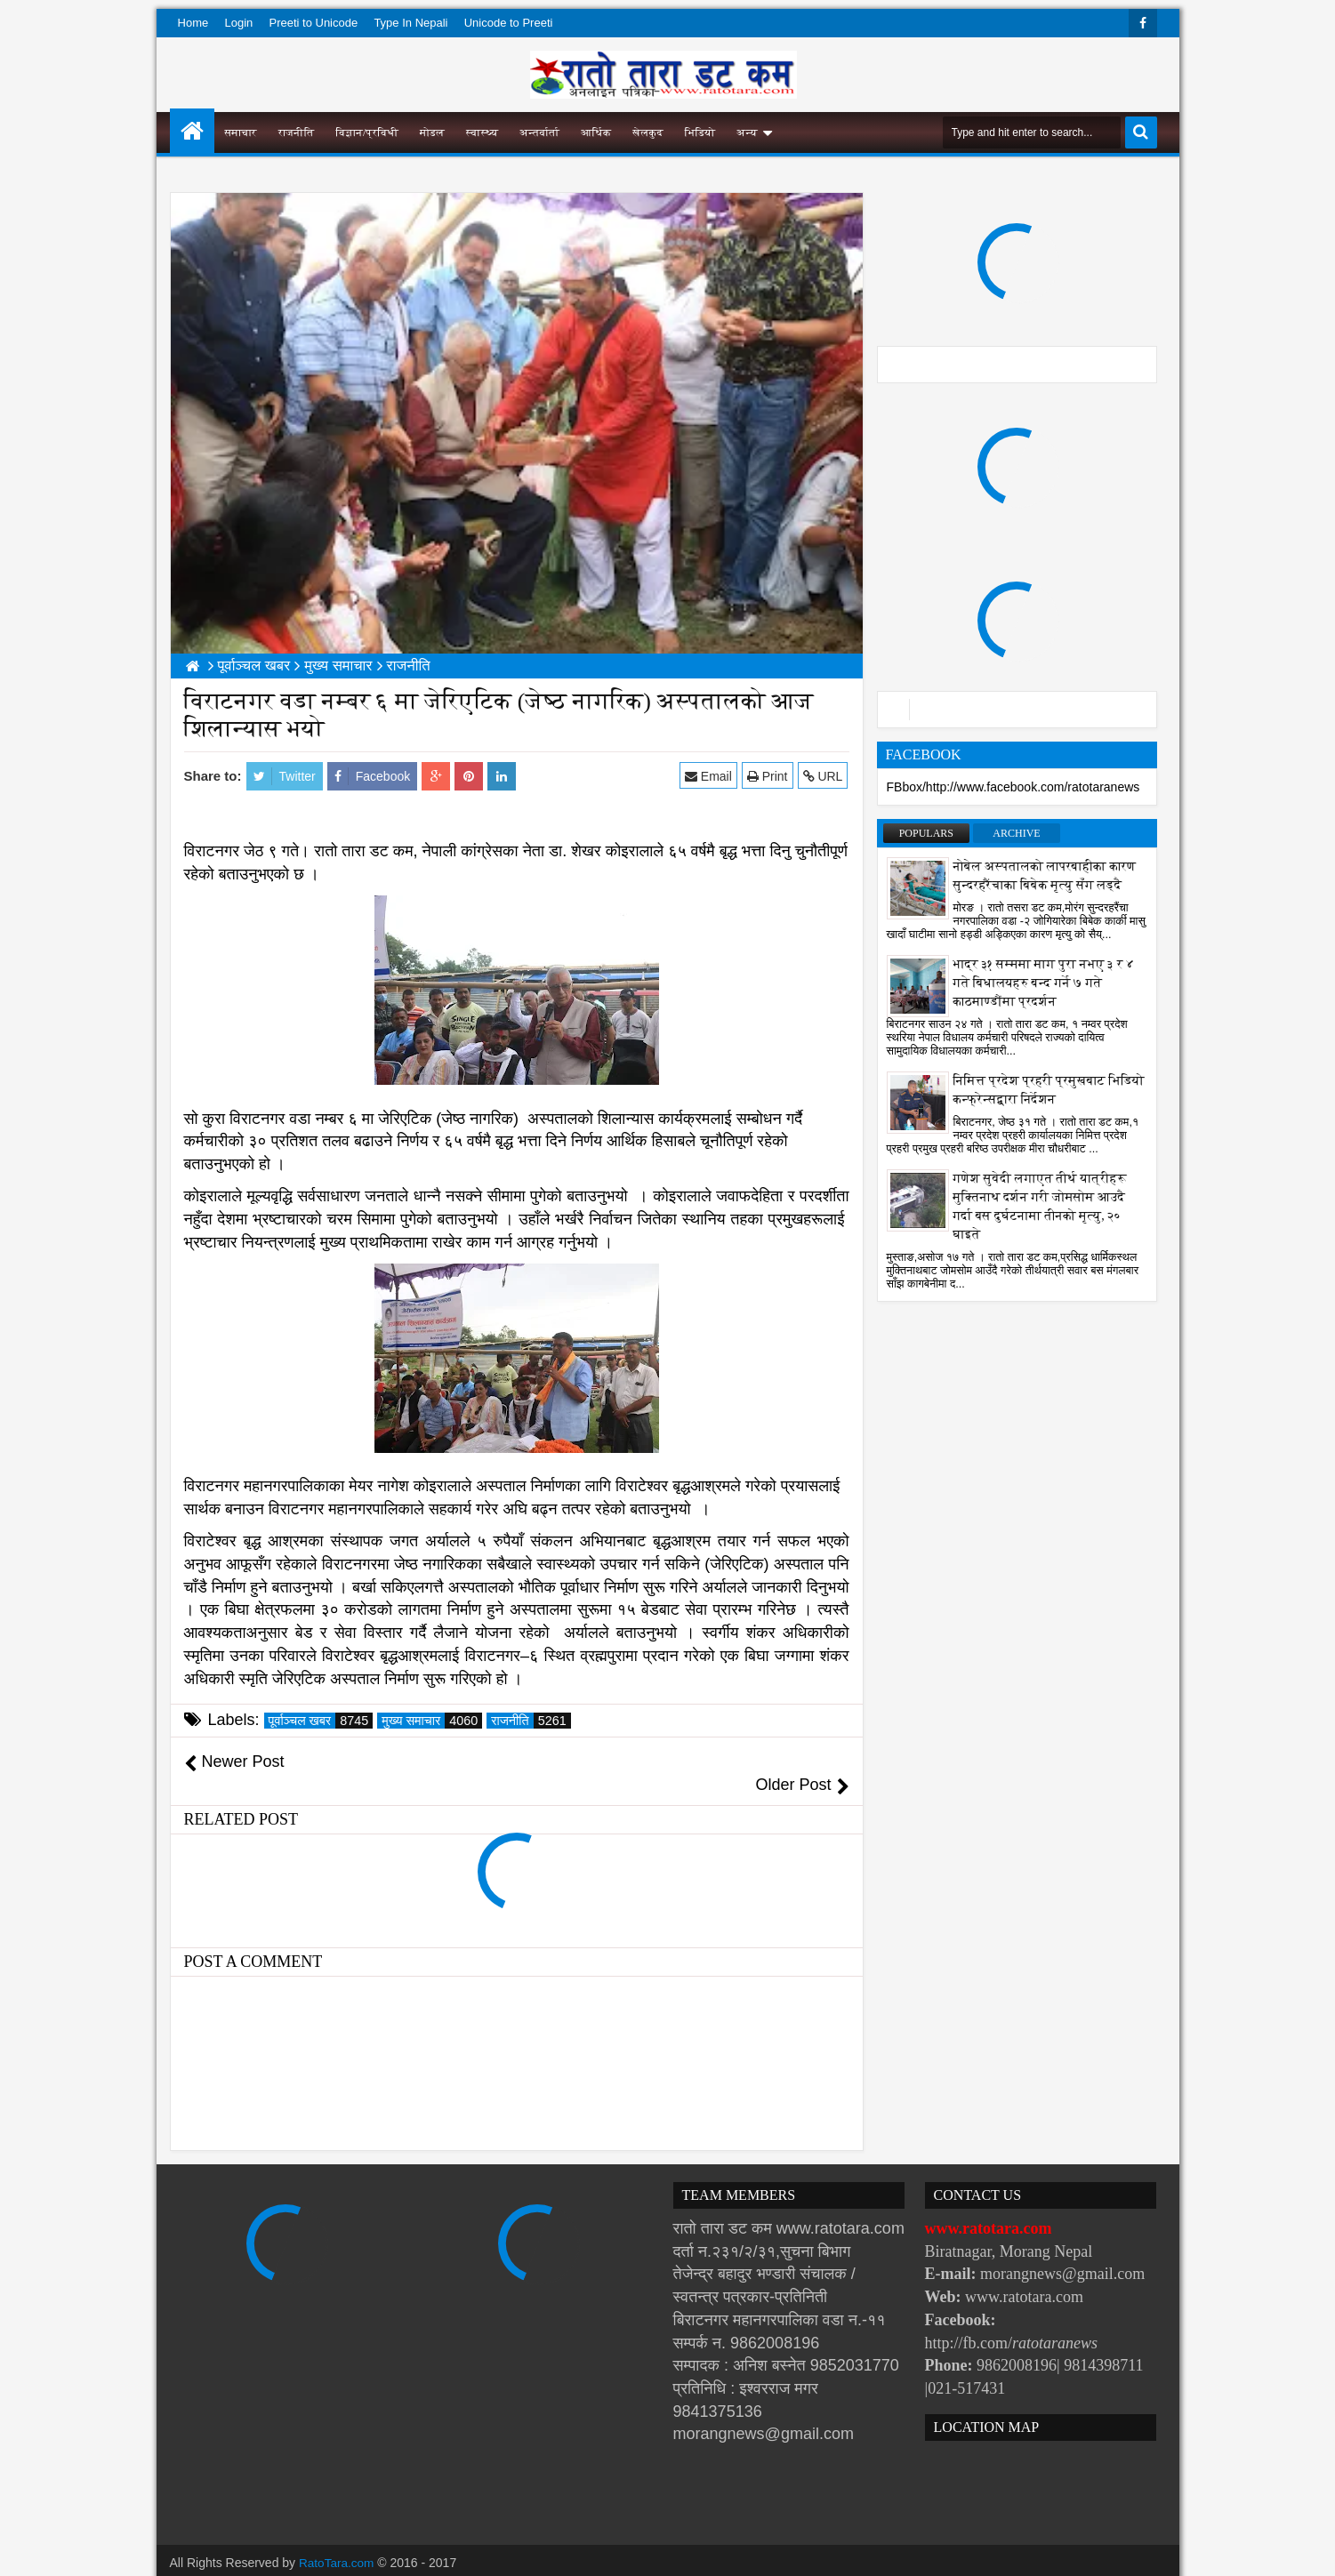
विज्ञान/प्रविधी (366, 132)
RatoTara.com (337, 2540)
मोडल (432, 132)
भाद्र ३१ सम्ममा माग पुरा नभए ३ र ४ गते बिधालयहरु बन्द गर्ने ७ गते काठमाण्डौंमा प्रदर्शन (1044, 983)
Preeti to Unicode (313, 22)
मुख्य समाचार (432, 1721)
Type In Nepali (410, 22)
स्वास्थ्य (482, 132)
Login (238, 22)
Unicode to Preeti (508, 22)
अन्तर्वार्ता (539, 132)
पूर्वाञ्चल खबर (321, 1721)
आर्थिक (596, 132)
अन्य (746, 132)
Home (193, 22)
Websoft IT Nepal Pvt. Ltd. (321, 2558)
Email (709, 776)
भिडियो (700, 132)
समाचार (241, 132)
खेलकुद (647, 132)
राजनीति (296, 132)
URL (824, 776)
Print (768, 776)
